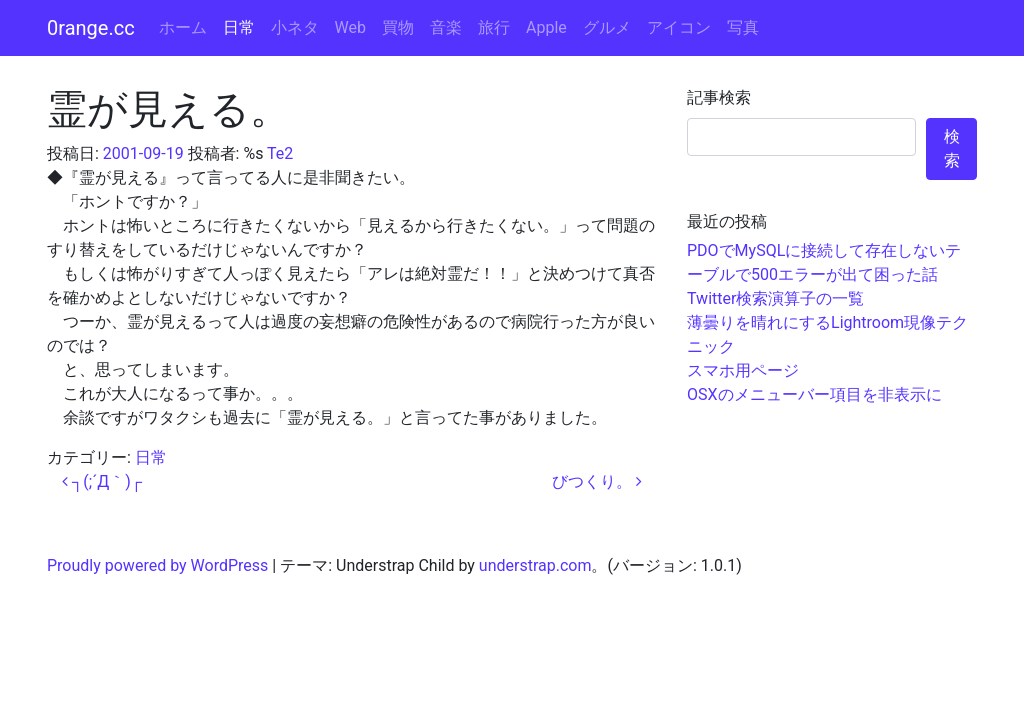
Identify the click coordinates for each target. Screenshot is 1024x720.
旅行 (494, 27)
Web (350, 27)
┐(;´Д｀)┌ (102, 481)
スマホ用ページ (743, 370)
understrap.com (535, 565)
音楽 (446, 27)
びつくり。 (597, 481)
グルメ (607, 27)
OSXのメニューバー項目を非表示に (814, 394)
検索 (952, 148)
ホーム (183, 27)
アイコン (679, 27)
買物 (398, 27)
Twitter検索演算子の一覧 (775, 298)
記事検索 (719, 97)
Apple (546, 27)
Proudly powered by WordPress (157, 565)
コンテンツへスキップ (944, 11)
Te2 (280, 153)
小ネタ (295, 27)
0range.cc (91, 28)
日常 (239, 27)
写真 (743, 27)
